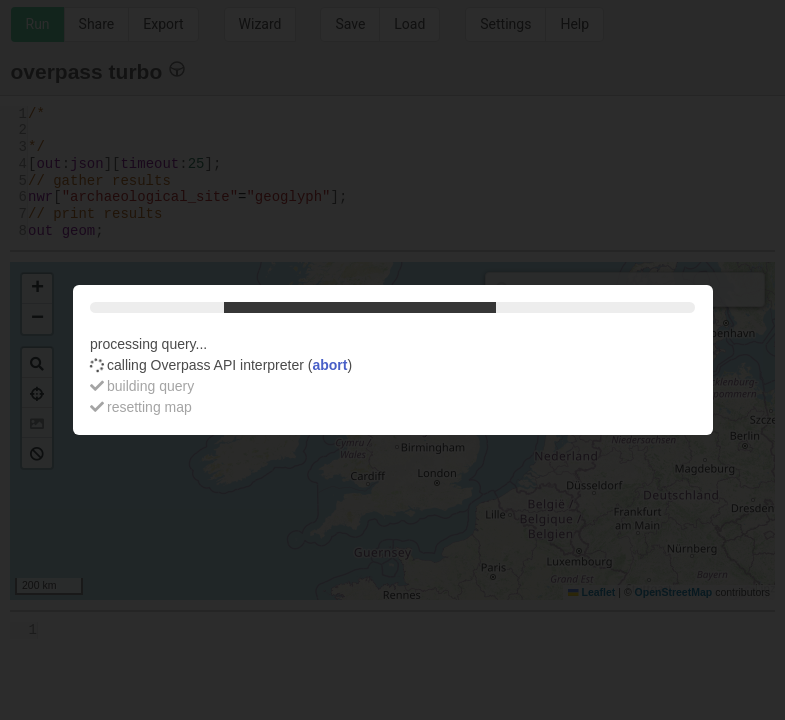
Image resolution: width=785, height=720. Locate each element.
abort (329, 365)
